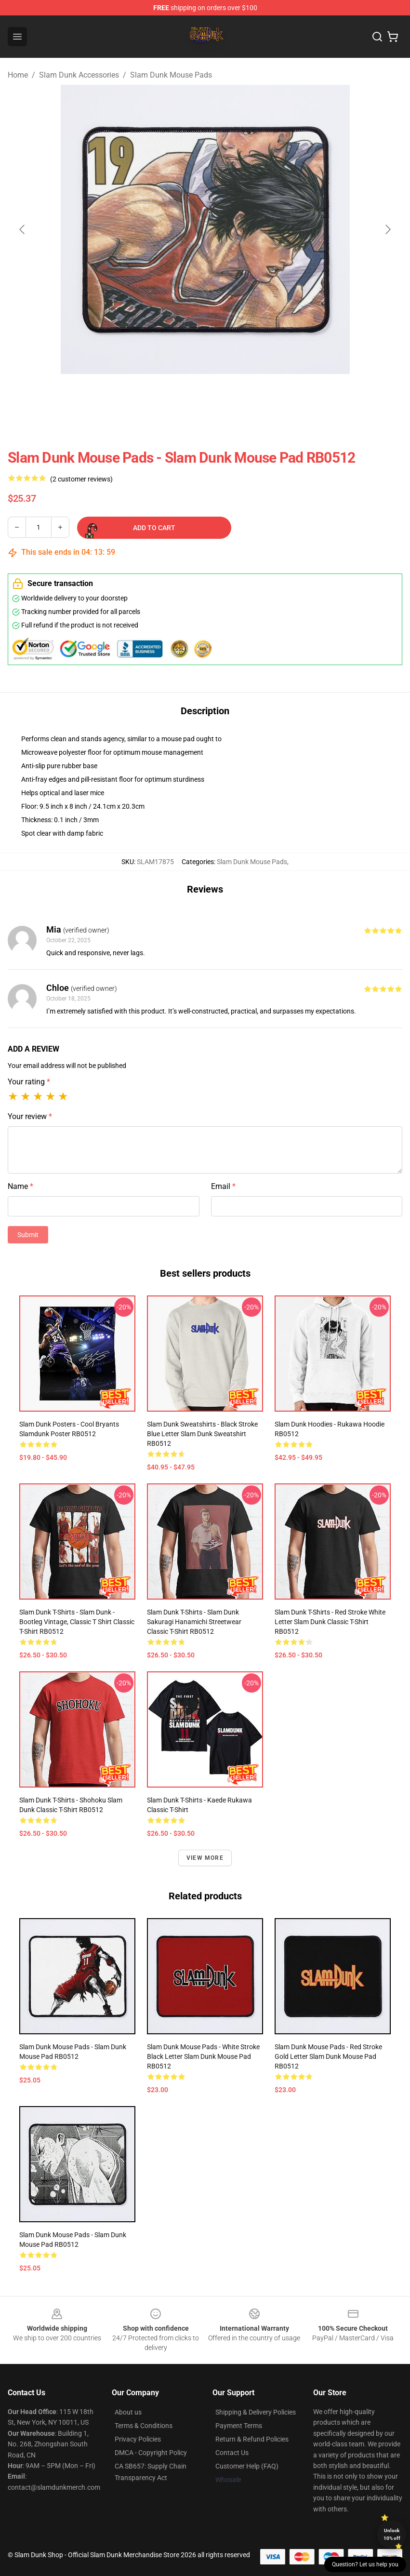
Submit (28, 1235)
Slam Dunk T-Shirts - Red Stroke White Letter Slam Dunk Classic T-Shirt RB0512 (330, 1621)
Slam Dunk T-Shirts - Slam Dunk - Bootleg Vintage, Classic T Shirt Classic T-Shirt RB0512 (76, 1621)
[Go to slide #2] (230, 395)
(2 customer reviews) (81, 479)
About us (128, 2412)
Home (18, 75)
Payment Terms (238, 2425)
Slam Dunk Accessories (79, 75)
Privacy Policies (138, 2439)
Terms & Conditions (143, 2425)
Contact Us (232, 2452)
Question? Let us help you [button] (365, 2564)
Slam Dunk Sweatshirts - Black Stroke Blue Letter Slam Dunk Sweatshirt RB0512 (202, 1433)
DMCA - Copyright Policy (151, 2452)
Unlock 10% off (392, 2534)
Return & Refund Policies (252, 2439)
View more (205, 1858)
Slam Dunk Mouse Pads (171, 75)
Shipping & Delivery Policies (255, 2412)
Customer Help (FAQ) (246, 2466)
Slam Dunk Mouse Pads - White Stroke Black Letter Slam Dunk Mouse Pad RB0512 (203, 2056)
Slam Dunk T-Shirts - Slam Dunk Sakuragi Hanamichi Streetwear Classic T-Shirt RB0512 (194, 1621)
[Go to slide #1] (180, 395)
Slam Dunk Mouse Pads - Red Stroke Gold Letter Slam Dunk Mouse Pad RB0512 (328, 2056)
